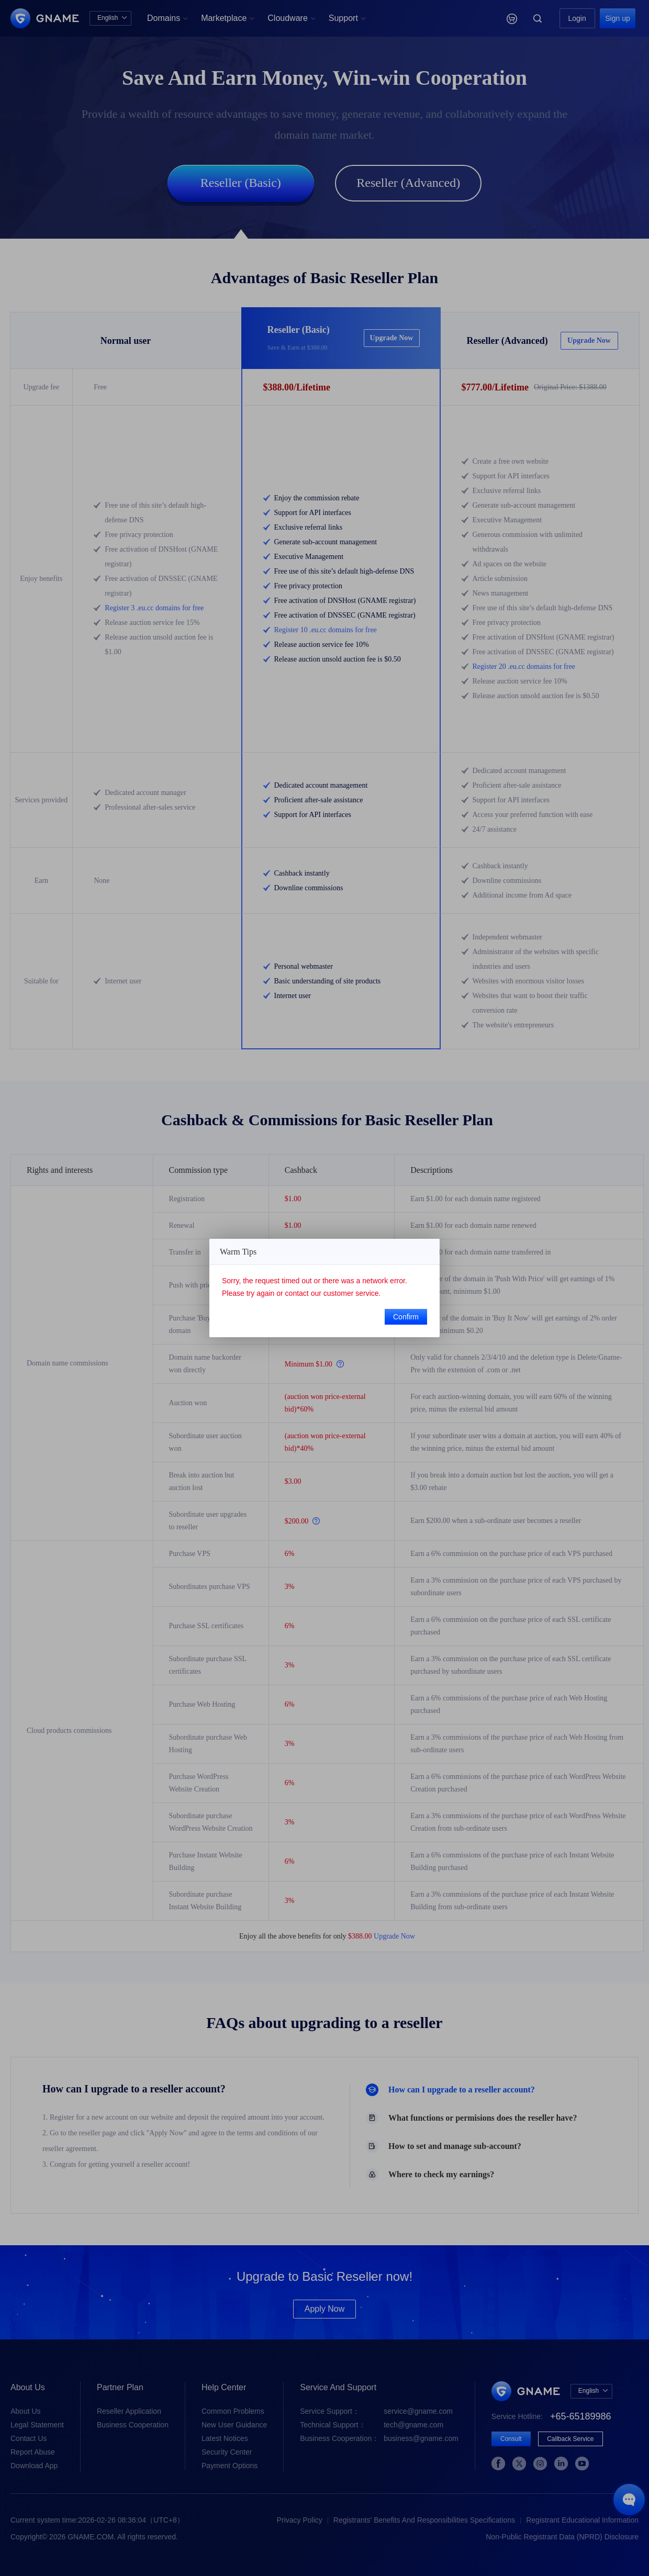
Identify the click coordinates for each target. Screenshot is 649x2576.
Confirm (406, 1317)
